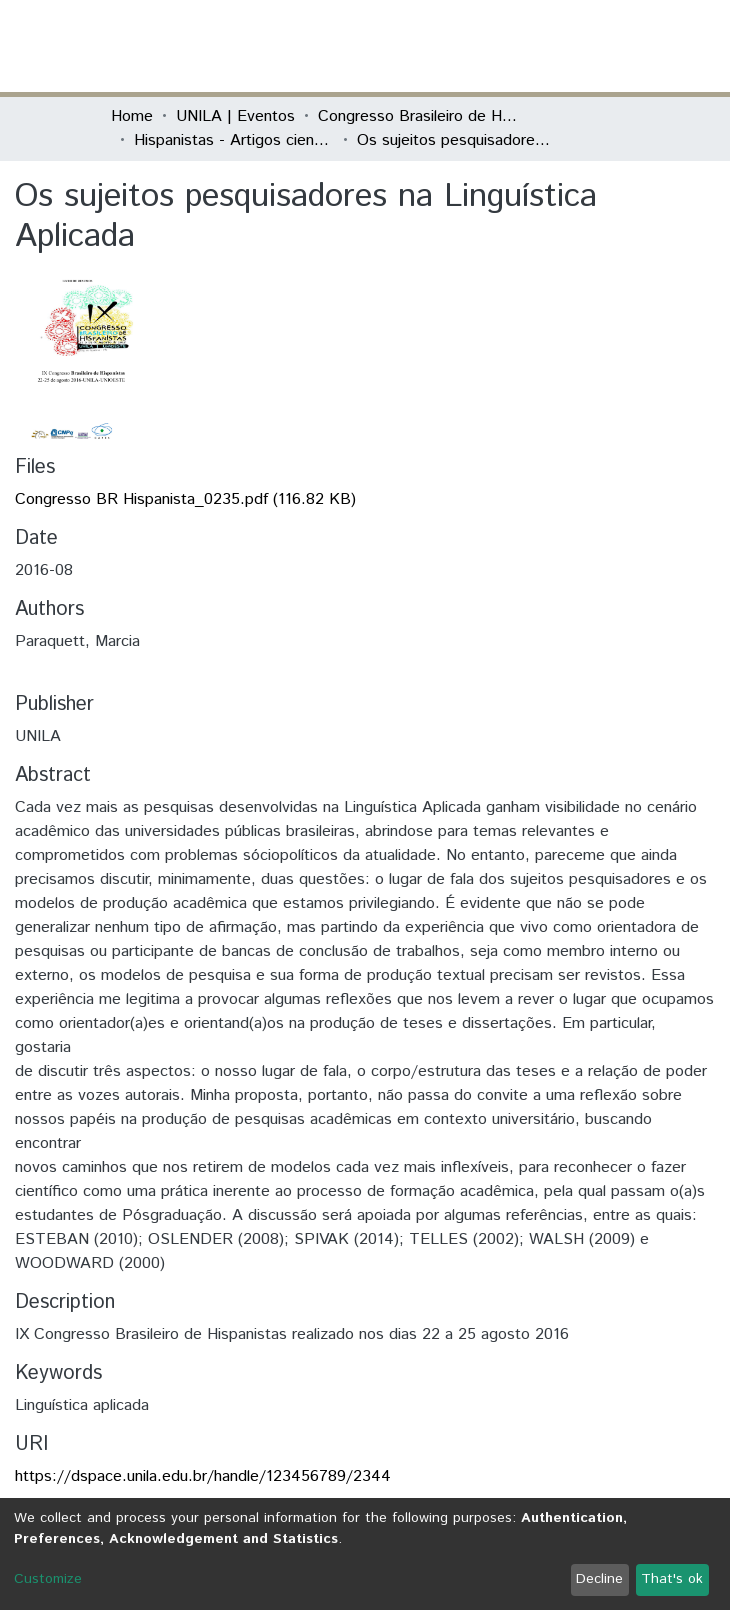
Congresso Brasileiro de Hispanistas (418, 116)
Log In (544, 45)
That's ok (672, 1579)
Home (132, 116)
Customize (48, 1579)
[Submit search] (473, 46)
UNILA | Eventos (235, 116)
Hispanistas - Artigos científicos (234, 140)
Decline (599, 1579)
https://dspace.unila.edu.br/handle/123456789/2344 (203, 1476)
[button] (502, 46)
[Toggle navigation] (607, 46)
